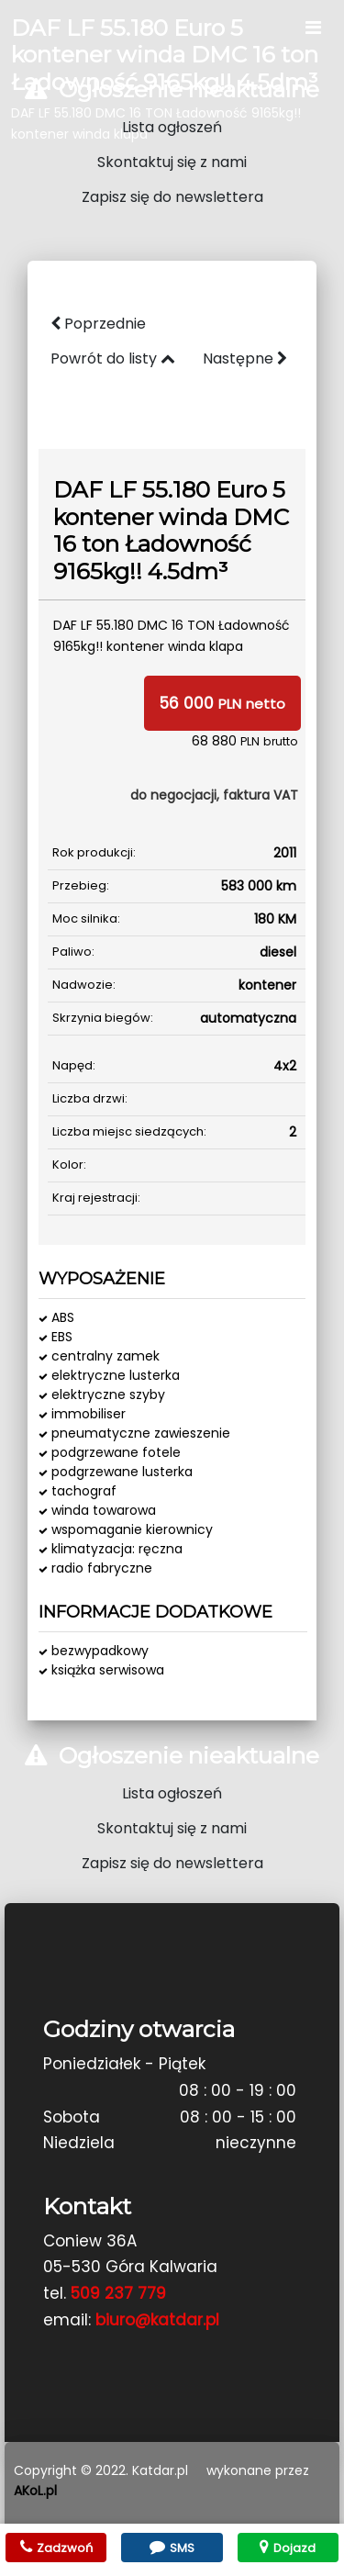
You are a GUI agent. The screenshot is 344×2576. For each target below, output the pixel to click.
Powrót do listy (112, 358)
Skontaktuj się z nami (172, 162)
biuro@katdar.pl (157, 2320)
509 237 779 (118, 2293)
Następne (245, 358)
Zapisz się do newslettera (172, 196)
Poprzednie (98, 323)
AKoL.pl (35, 2490)
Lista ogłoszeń (172, 127)
